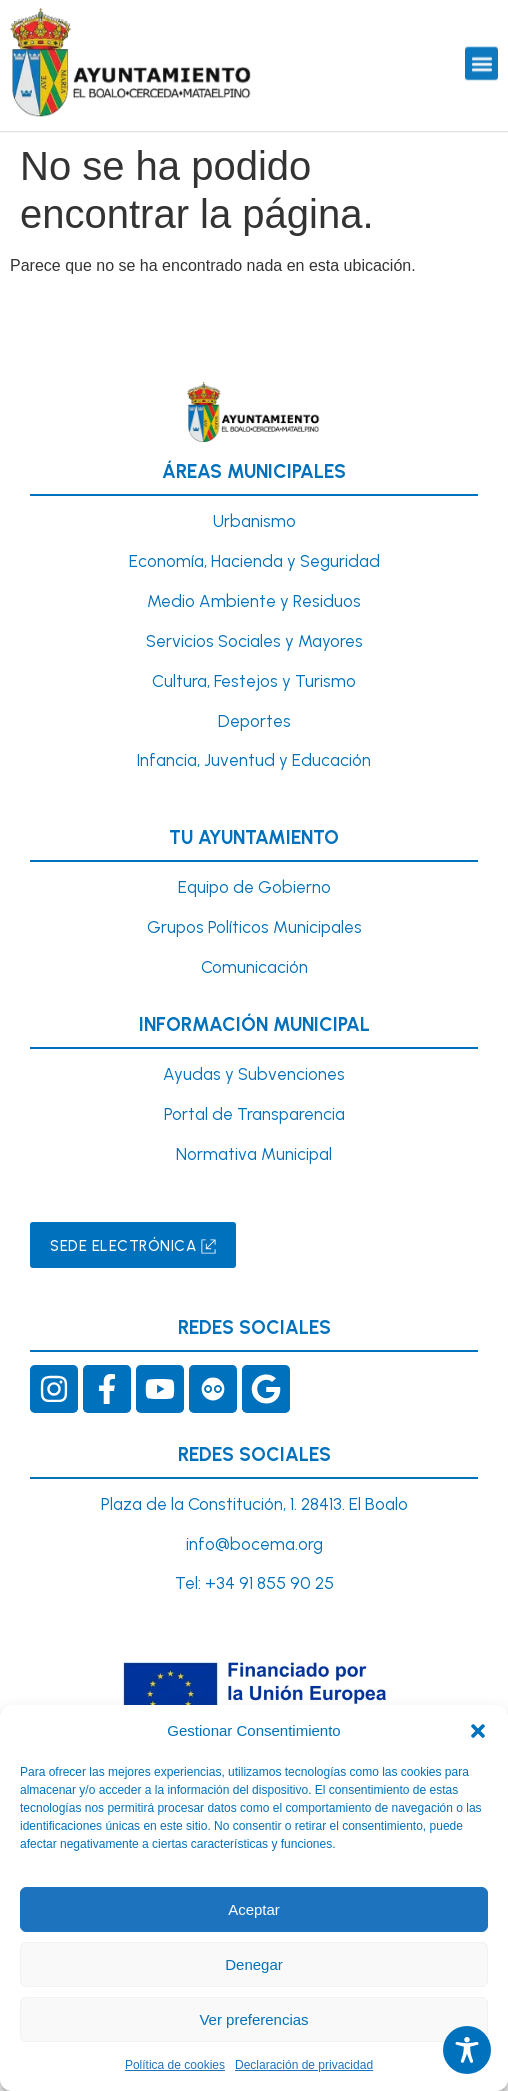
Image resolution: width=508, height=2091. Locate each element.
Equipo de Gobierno (254, 887)
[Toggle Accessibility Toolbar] (467, 2050)
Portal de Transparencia (254, 1114)
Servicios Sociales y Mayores (254, 641)
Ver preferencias (253, 2019)
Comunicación (254, 967)
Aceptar (254, 1909)
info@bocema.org (254, 1544)
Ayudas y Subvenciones (254, 1074)
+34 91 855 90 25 (269, 1583)
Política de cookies (175, 2065)
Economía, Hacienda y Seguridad (254, 561)
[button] (478, 1731)
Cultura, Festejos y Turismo (254, 681)
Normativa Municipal (254, 1154)
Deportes (254, 721)
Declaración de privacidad (304, 2065)
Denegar (254, 1964)
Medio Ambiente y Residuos (254, 601)
